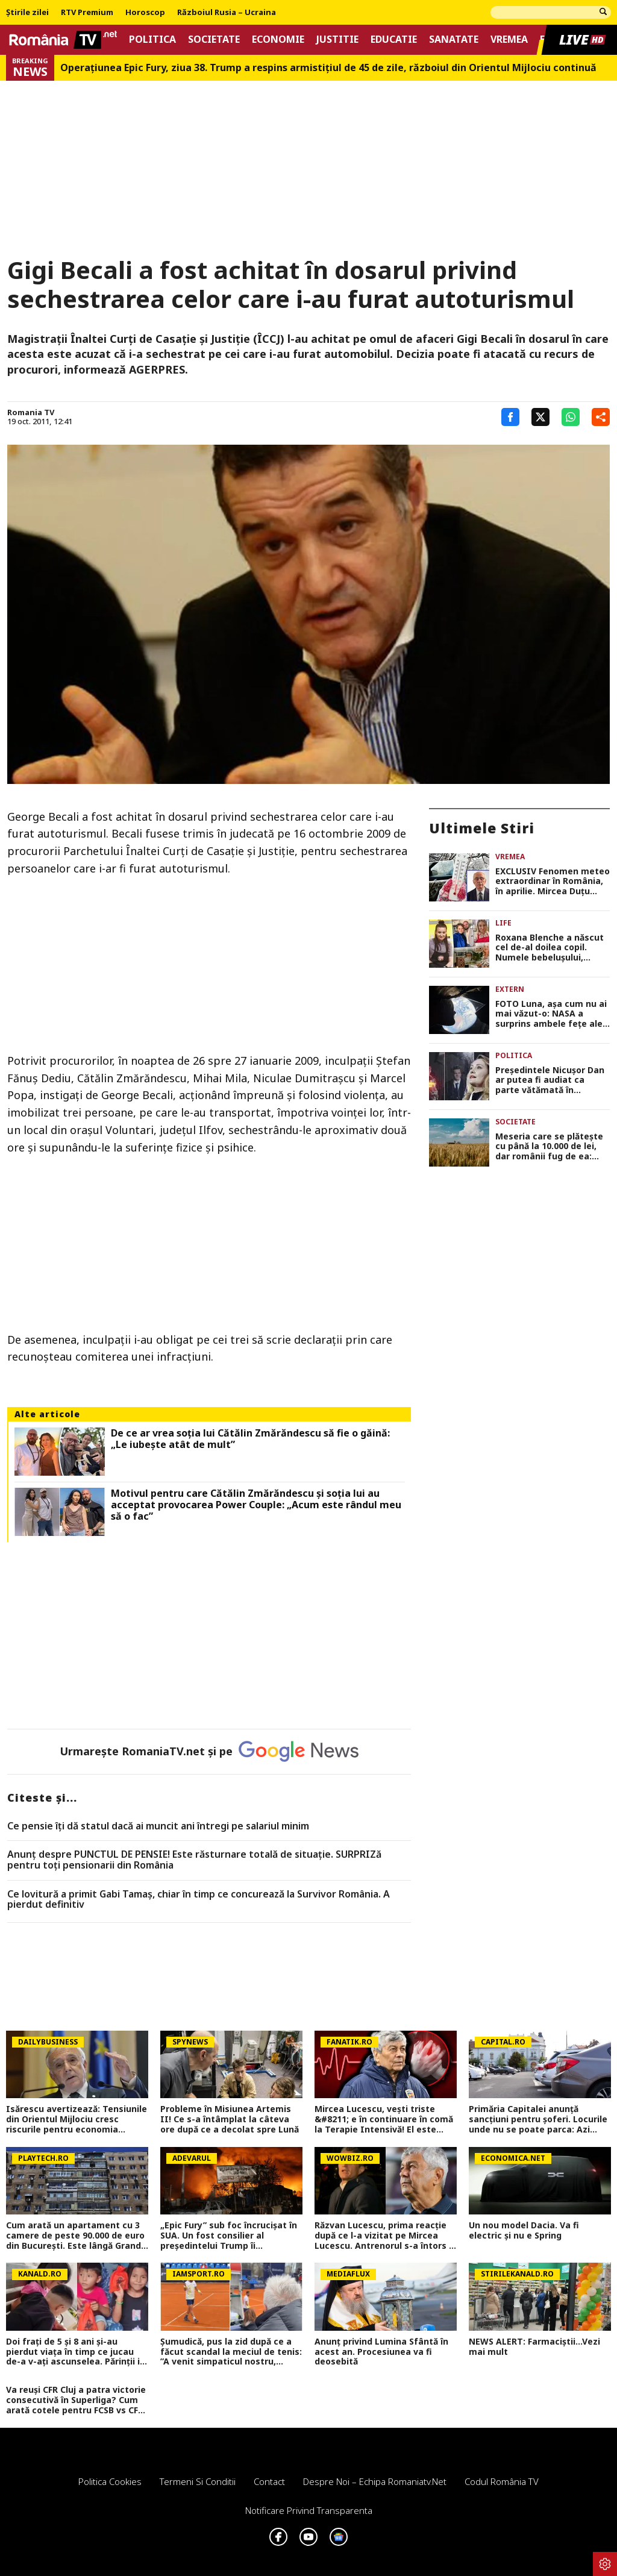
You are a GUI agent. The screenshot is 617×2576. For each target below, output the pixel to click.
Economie (278, 39)
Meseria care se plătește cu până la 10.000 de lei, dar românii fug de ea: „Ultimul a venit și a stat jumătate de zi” (549, 1147)
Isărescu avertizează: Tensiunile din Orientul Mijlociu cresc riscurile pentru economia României (76, 2119)
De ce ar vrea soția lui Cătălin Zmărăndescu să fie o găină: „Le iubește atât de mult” (250, 1438)
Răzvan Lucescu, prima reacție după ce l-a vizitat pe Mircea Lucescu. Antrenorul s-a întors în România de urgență (386, 2235)
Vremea (509, 39)
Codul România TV (502, 2481)
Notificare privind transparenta (308, 2510)
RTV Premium (87, 12)
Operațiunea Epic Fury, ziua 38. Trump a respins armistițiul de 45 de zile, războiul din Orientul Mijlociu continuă (328, 68)
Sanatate (453, 39)
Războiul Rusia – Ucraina (226, 12)
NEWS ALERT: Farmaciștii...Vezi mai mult (534, 2347)
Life (503, 923)
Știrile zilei (27, 12)
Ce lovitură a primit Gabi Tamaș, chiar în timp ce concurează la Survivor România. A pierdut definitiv (198, 1899)
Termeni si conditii (198, 2481)
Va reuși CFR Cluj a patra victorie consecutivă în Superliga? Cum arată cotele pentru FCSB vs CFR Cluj (76, 2400)
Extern (509, 989)
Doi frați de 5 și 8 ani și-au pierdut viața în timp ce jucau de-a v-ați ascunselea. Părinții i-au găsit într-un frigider (74, 2352)
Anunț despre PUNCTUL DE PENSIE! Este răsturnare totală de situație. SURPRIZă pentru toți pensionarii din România (194, 1859)
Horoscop (145, 12)
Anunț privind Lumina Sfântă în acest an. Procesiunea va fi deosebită (381, 2352)
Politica (152, 39)
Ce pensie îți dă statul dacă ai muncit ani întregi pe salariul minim (158, 1826)
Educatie (394, 39)
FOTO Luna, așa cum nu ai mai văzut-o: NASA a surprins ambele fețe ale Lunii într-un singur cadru (551, 1014)
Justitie (337, 39)
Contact (269, 2481)
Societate (214, 39)
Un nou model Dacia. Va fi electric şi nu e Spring (524, 2230)
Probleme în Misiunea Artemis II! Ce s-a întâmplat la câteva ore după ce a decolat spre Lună (229, 2119)
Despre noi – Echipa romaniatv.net (374, 2481)
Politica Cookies (110, 2481)
